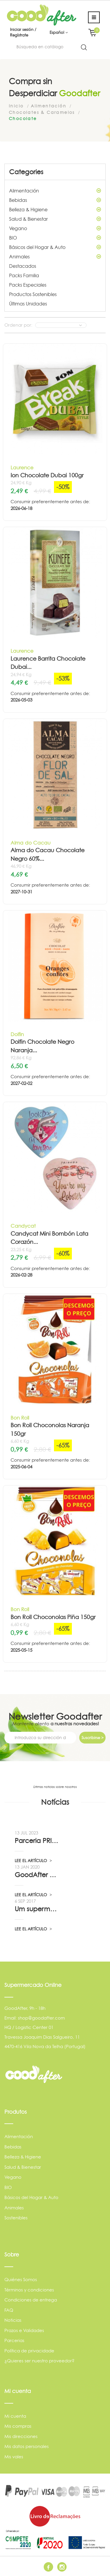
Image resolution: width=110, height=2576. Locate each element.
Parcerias (14, 2340)
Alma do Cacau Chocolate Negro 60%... (47, 854)
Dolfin (17, 1034)
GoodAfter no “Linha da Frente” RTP (37, 1875)
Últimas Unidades (28, 304)
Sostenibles (16, 2218)
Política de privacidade (29, 2351)
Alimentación (55, 190)
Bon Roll (20, 1418)
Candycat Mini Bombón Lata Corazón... (49, 1238)
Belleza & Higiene (55, 209)
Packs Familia (24, 275)
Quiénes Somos (20, 2279)
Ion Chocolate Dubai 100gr (47, 475)
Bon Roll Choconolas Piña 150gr (53, 1617)
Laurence (22, 467)
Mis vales (13, 2456)
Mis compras (17, 2426)
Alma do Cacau (30, 843)
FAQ (8, 2310)
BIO (55, 237)
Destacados (22, 266)
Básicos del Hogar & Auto (55, 247)
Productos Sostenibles (33, 294)
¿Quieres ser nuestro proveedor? (39, 2361)
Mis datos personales (26, 2446)
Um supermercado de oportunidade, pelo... (37, 1909)
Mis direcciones (21, 2436)
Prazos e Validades (24, 2330)
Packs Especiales (27, 285)
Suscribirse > (93, 1737)
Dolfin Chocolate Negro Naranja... (42, 1046)
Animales (55, 256)
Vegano (55, 228)
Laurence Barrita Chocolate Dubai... (48, 663)
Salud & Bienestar (55, 219)
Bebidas (55, 200)
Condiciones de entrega (30, 2300)
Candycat (23, 1226)
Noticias (12, 2320)
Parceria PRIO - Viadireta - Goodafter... (37, 1840)
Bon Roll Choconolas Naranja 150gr (50, 1429)
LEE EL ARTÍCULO (33, 1860)
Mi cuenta (15, 2416)
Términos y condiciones (29, 2290)
